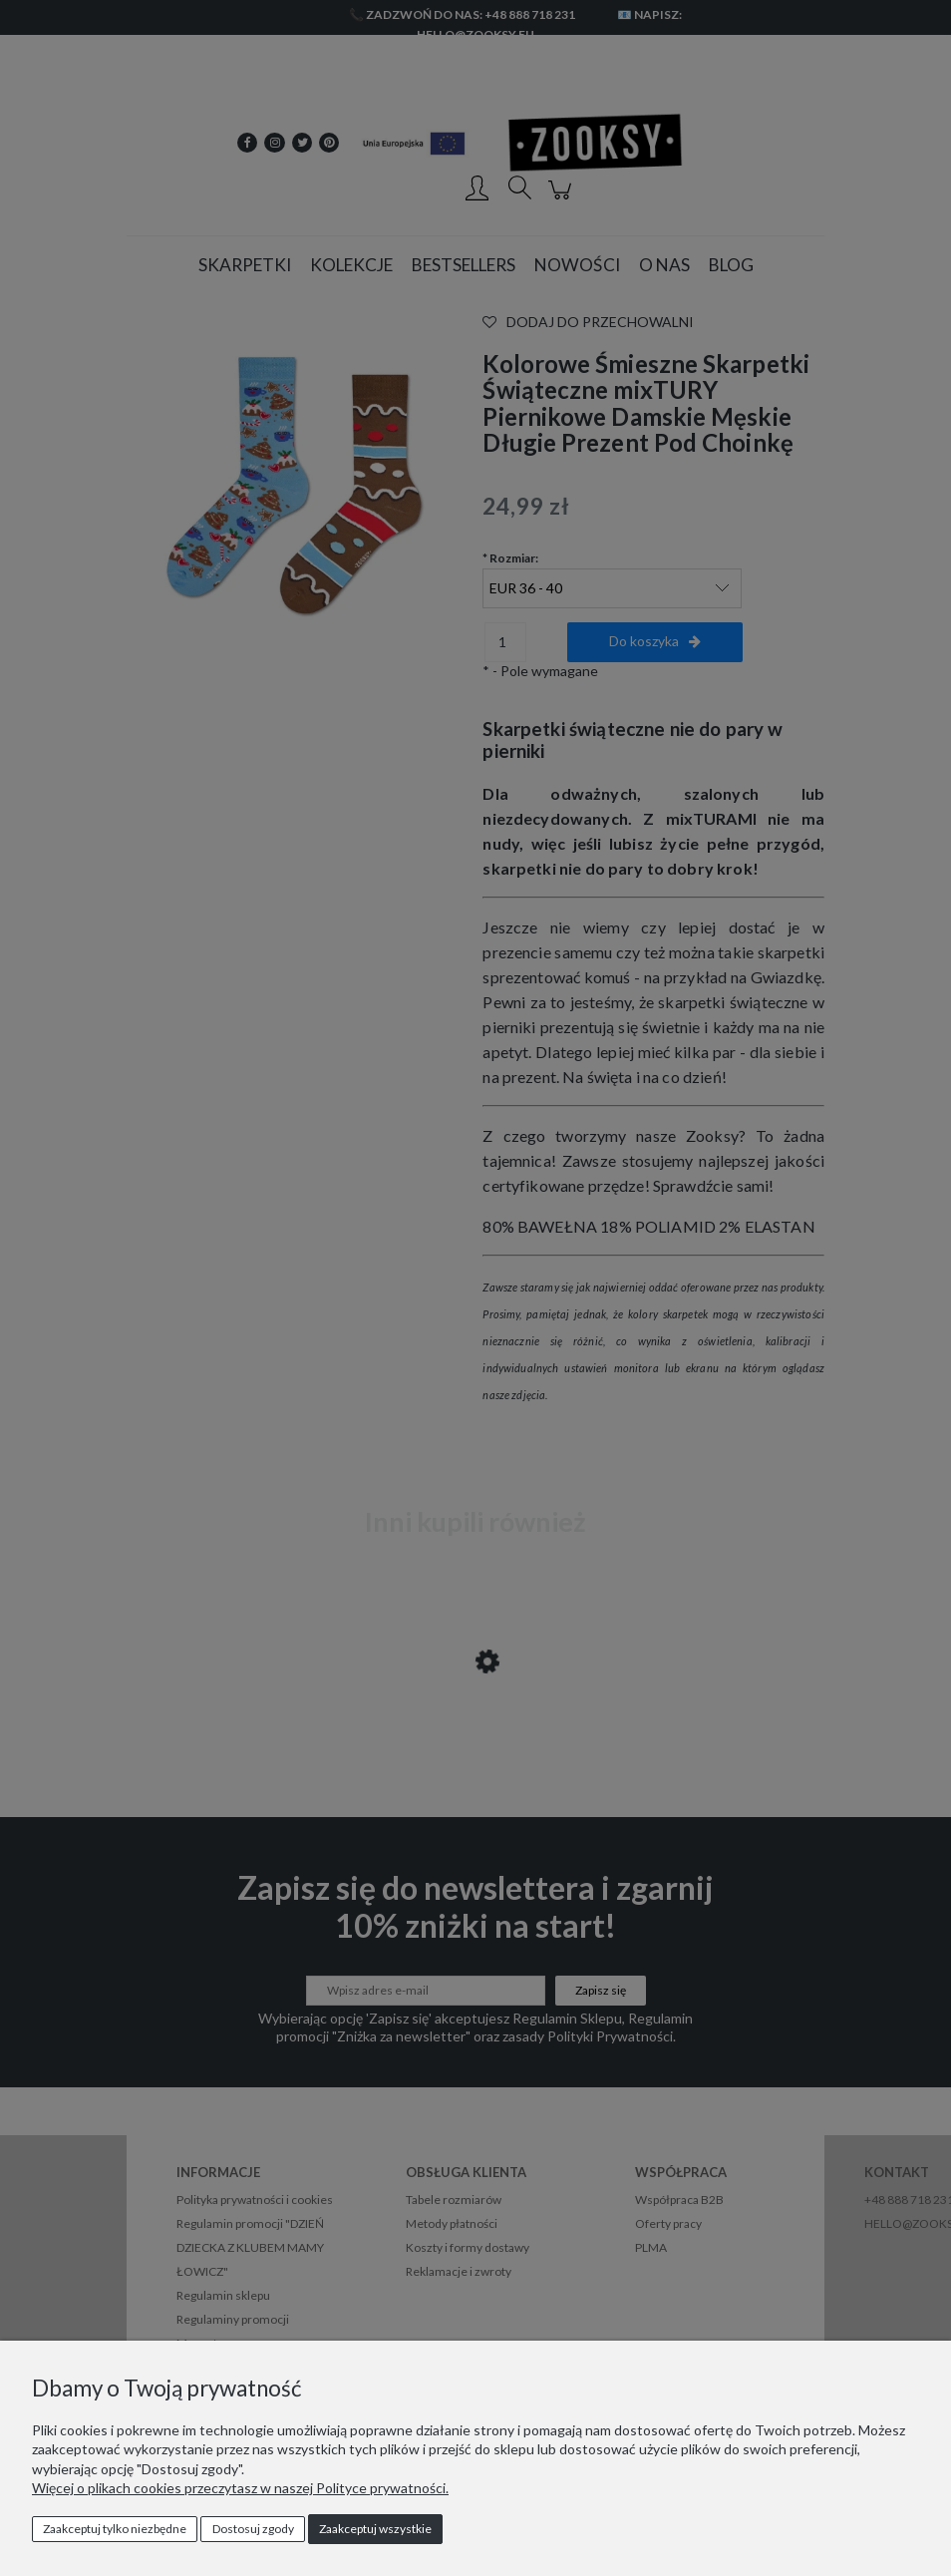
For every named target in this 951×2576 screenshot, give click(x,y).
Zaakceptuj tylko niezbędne (114, 2528)
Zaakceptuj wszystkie (375, 2528)
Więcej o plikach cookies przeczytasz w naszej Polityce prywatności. (240, 2487)
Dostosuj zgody (253, 2528)
